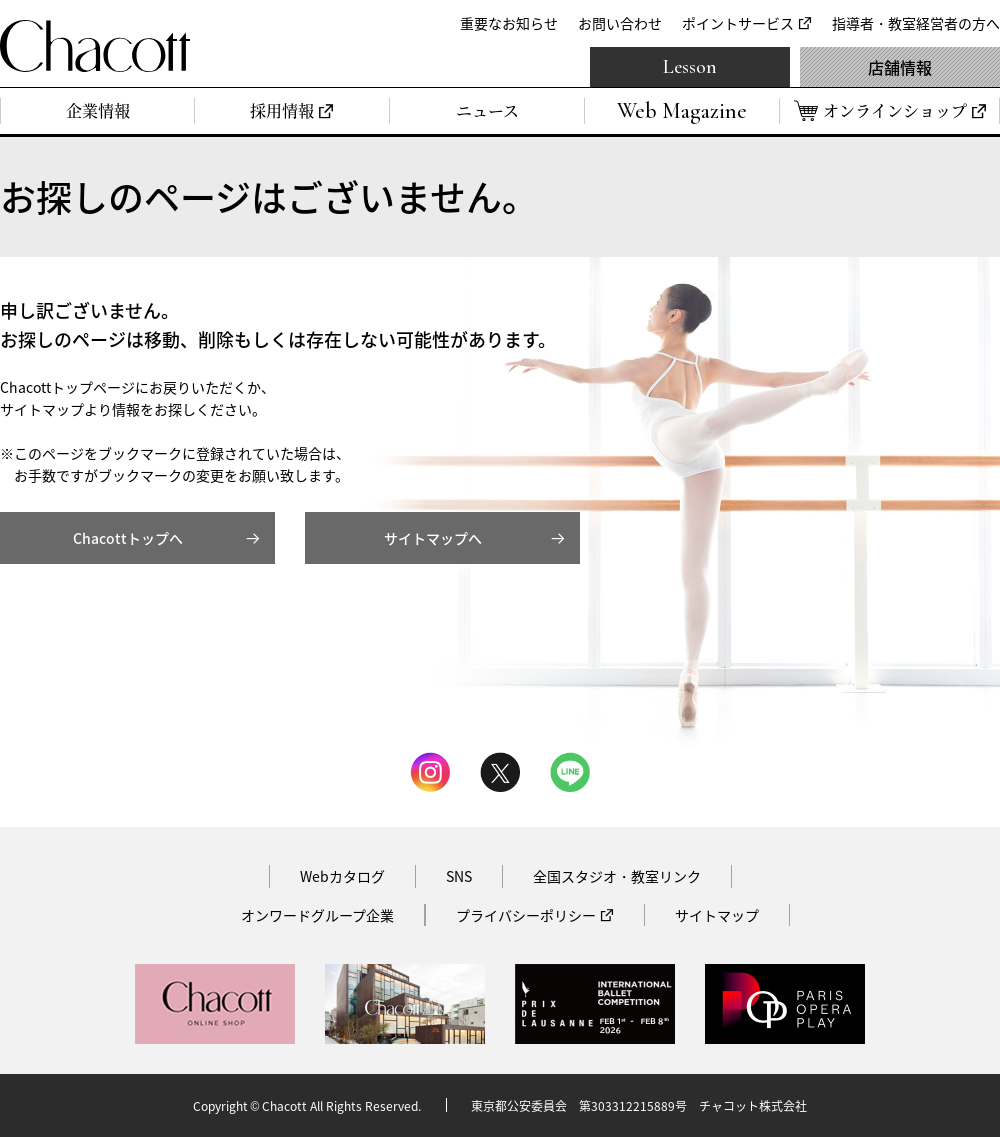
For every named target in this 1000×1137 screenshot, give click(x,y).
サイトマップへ (433, 538)
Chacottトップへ (128, 538)
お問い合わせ (620, 23)
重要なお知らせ (509, 23)
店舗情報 (900, 67)
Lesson (690, 67)
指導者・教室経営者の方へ (916, 23)
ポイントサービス (738, 23)
